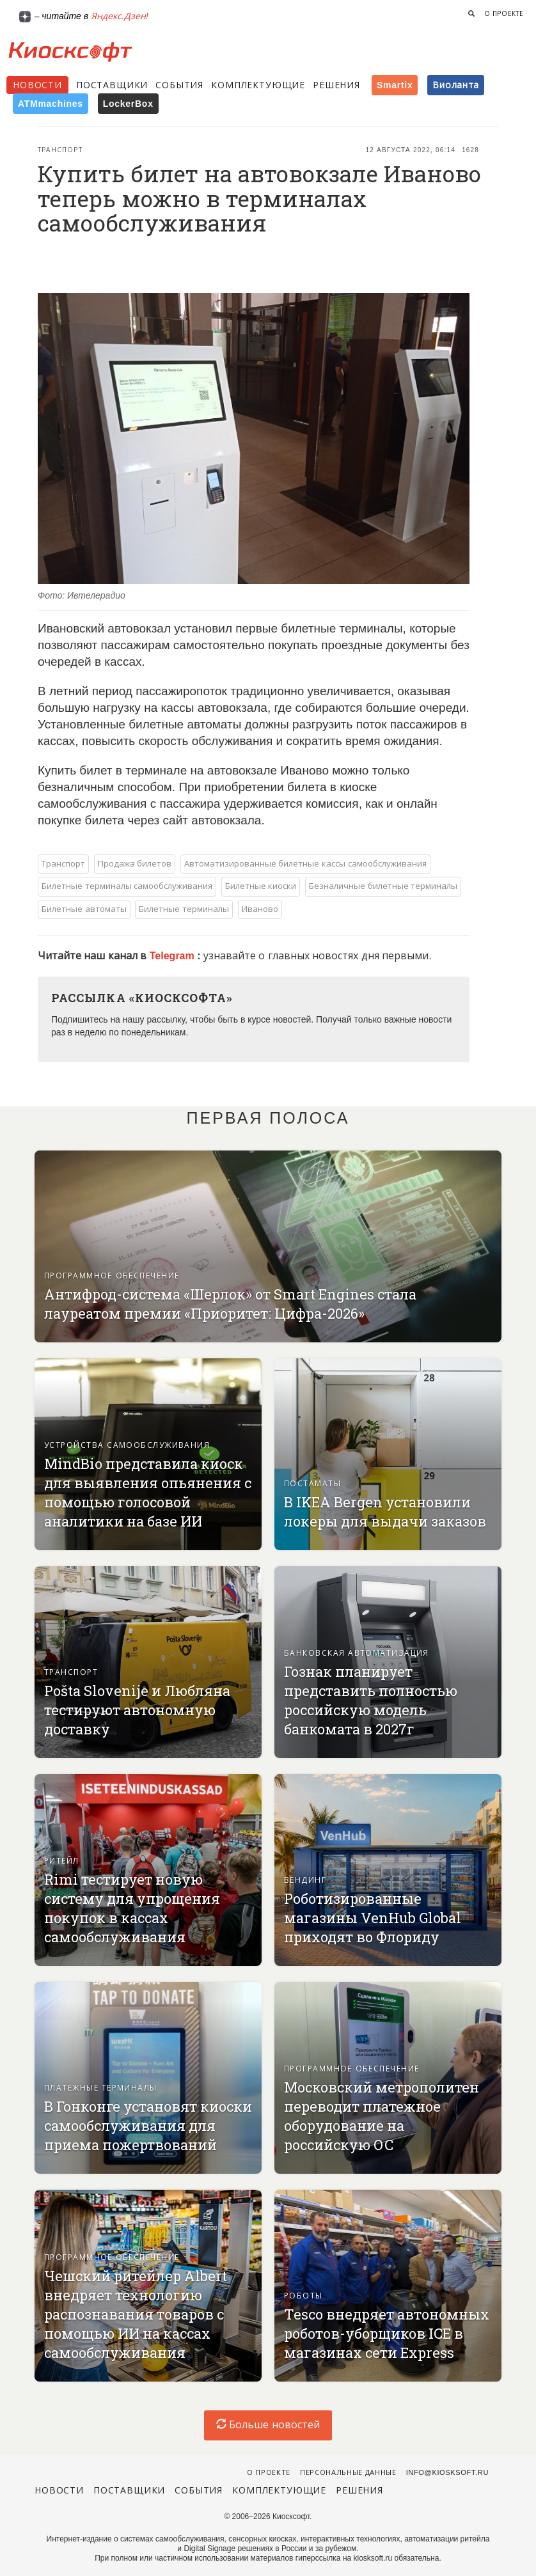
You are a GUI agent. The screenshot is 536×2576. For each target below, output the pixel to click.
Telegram (173, 955)
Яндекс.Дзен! (119, 16)
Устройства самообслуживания (127, 1445)
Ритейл (61, 1861)
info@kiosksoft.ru (447, 2472)
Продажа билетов (135, 863)
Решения (336, 85)
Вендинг (305, 1880)
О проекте (504, 13)
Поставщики (112, 85)
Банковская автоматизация (356, 1653)
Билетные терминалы (184, 909)
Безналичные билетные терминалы (383, 886)
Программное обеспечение (111, 1275)
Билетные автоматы (84, 909)
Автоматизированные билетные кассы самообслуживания (305, 863)
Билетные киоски (261, 886)
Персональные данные (348, 2472)
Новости (37, 85)
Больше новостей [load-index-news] (268, 2424)
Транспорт (60, 149)
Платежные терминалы (100, 2088)
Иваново (260, 909)
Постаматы (312, 1483)
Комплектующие (258, 85)
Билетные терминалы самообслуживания (127, 886)
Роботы (303, 2295)
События (179, 85)
